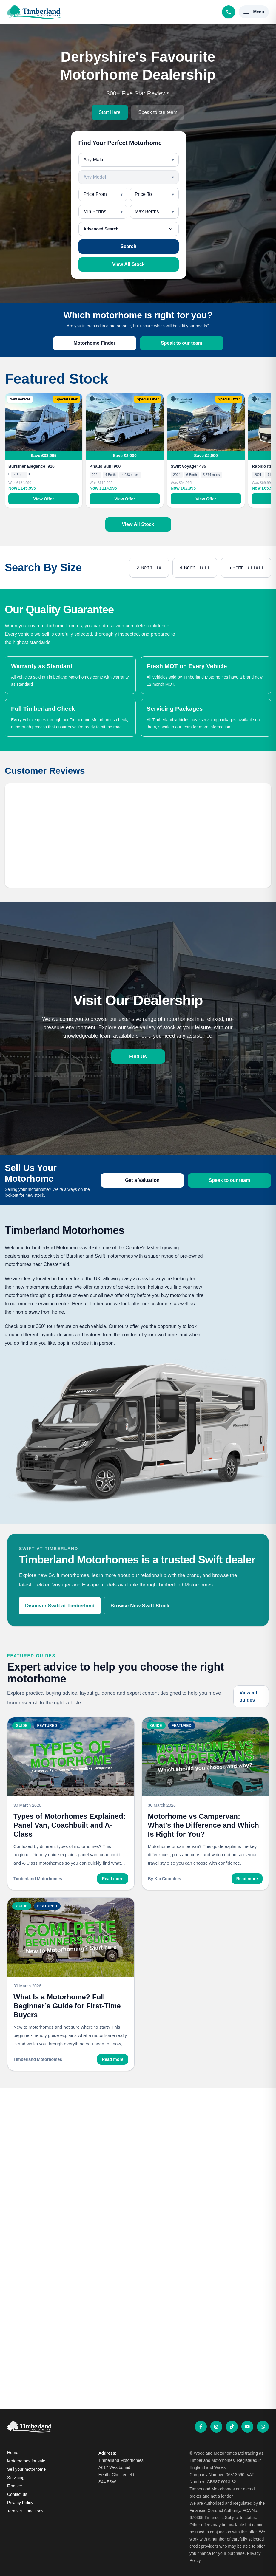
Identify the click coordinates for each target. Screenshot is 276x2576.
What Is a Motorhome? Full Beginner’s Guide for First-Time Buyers (67, 2006)
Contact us (17, 2494)
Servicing (15, 2477)
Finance (14, 2486)
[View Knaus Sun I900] (125, 422)
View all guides (248, 1696)
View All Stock (128, 264)
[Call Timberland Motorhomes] (228, 11)
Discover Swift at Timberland (60, 1606)
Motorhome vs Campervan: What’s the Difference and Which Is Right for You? (203, 1825)
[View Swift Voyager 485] (206, 422)
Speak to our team (158, 112)
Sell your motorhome (26, 2469)
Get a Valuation (142, 1180)
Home (12, 2452)
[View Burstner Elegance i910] (43, 422)
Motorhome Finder (94, 343)
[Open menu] (254, 11)
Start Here (110, 112)
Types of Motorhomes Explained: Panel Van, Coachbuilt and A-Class (69, 1825)
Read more (112, 1878)
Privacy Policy (20, 2502)
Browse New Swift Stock (139, 1606)
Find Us (138, 1056)
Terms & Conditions (25, 2511)
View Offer (43, 498)
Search (128, 246)
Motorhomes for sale (26, 2461)
